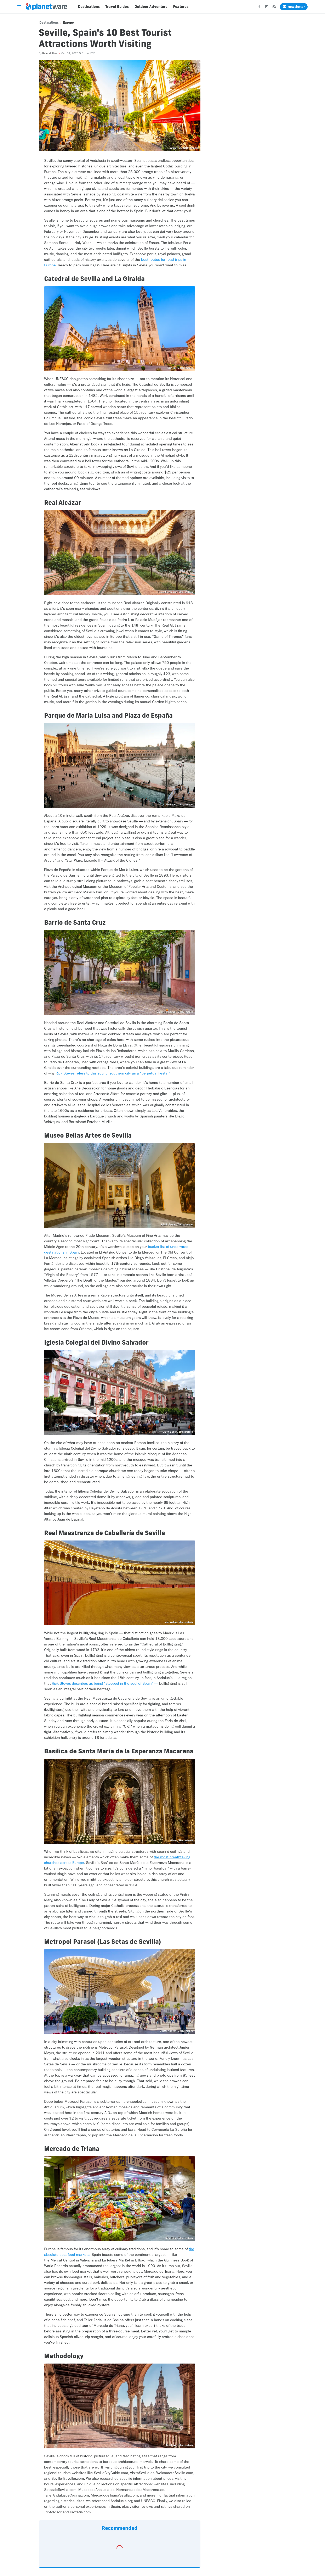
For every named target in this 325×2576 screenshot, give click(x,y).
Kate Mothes (49, 53)
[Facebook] (259, 7)
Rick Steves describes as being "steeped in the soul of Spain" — (105, 1683)
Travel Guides (117, 6)
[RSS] (274, 7)
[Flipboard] (267, 7)
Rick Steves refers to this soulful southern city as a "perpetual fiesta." (113, 1073)
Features (180, 6)
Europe (68, 22)
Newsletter (294, 7)
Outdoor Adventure (151, 6)
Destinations (89, 6)
